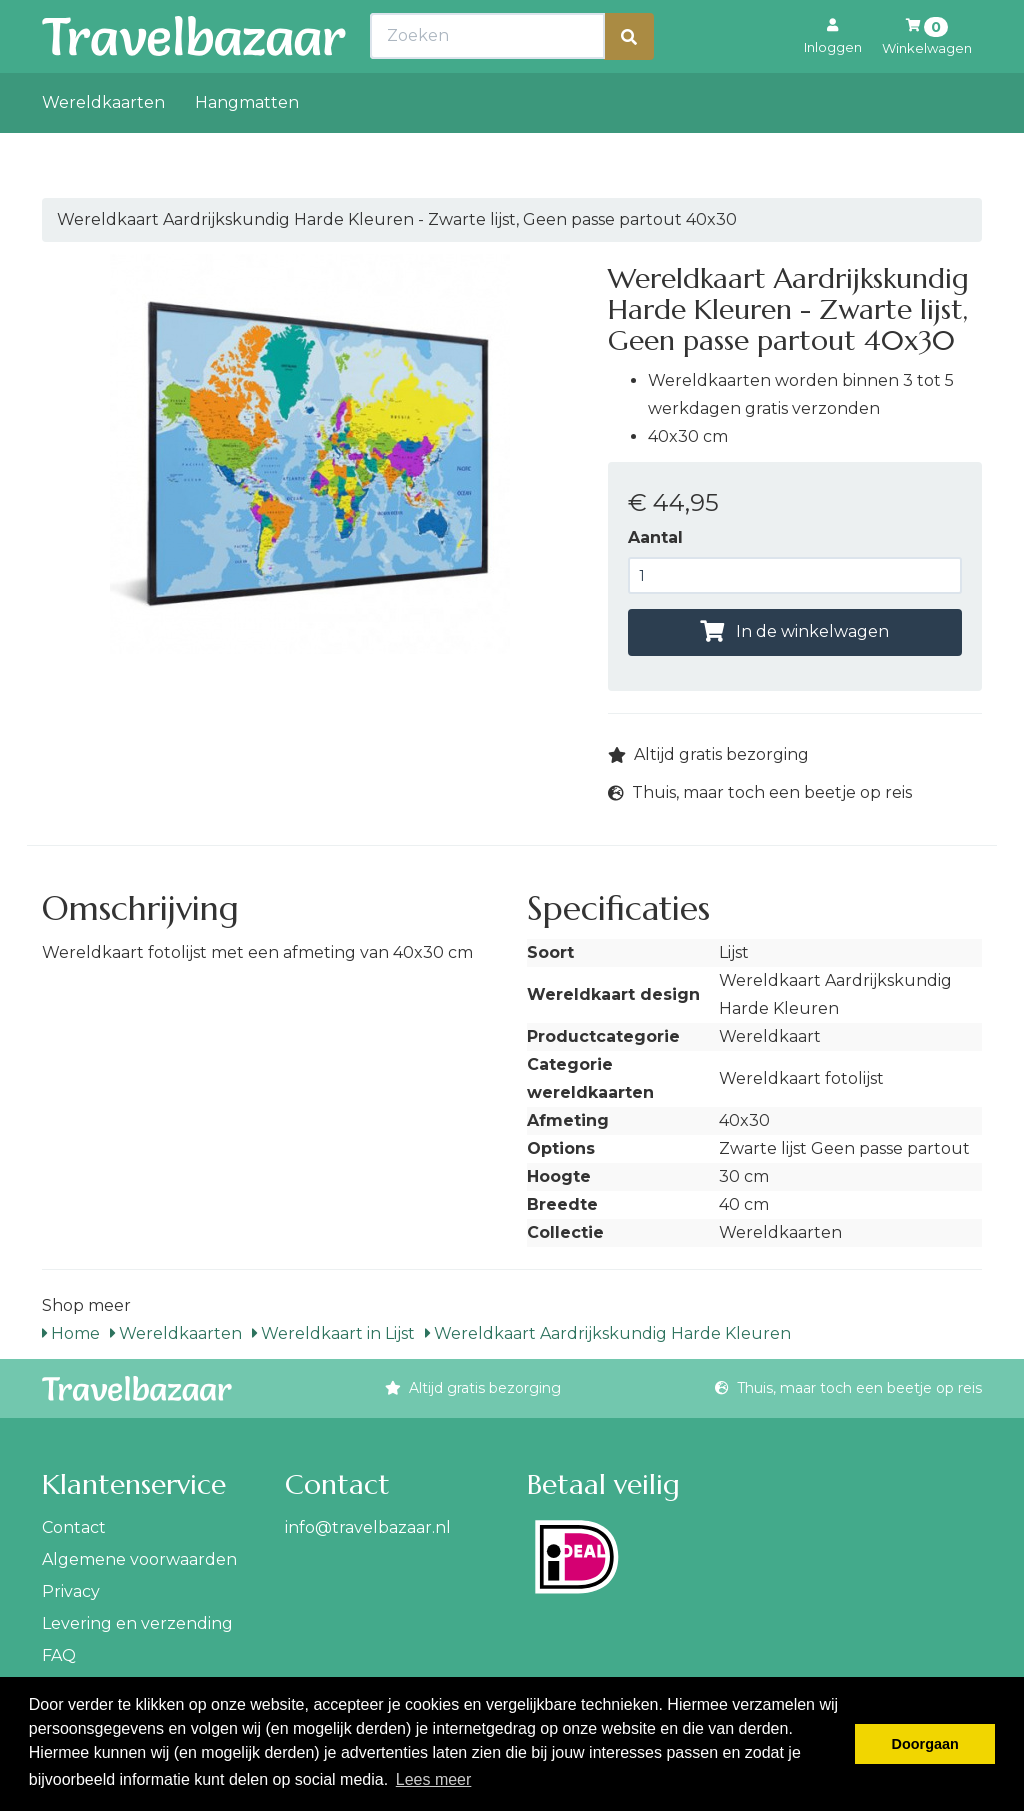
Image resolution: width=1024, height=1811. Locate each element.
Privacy (71, 1591)
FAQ (59, 1655)
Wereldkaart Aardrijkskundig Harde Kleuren (608, 1333)
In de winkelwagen (794, 631)
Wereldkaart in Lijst (333, 1333)
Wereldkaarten (103, 146)
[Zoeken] (629, 80)
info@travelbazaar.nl (368, 1527)
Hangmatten (247, 146)
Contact (74, 1527)
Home (71, 1333)
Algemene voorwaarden (139, 1559)
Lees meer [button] (434, 1779)
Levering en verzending (137, 1623)
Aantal (655, 537)
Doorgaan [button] (925, 1744)
